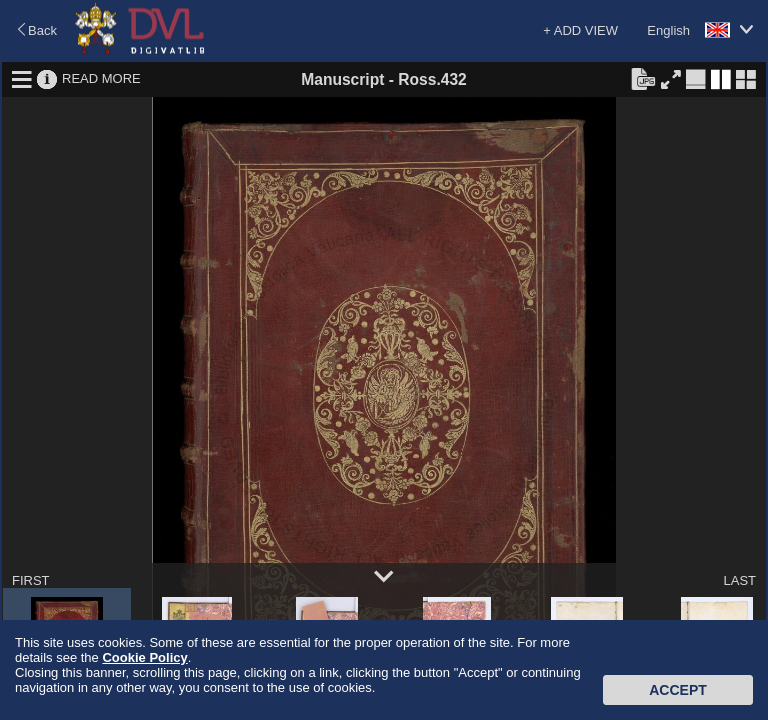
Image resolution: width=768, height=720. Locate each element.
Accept (678, 690)
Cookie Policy (144, 657)
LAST (739, 580)
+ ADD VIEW (580, 30)
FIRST (31, 580)
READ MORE (101, 78)
